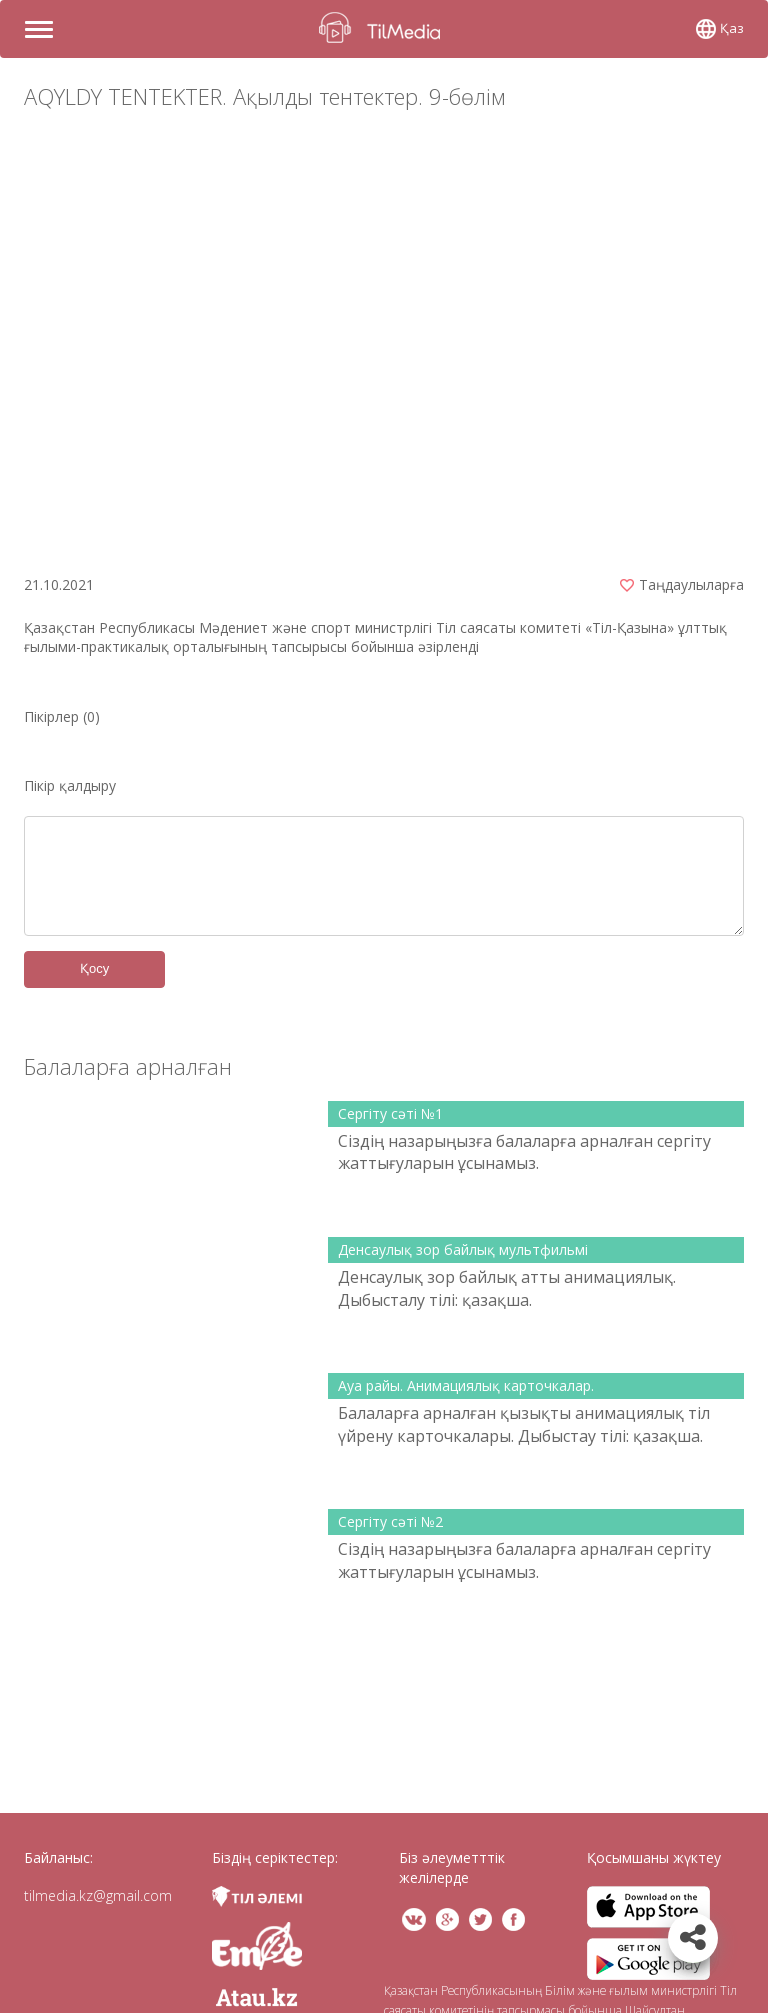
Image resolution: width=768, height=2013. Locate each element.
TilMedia (384, 27)
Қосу (94, 968)
